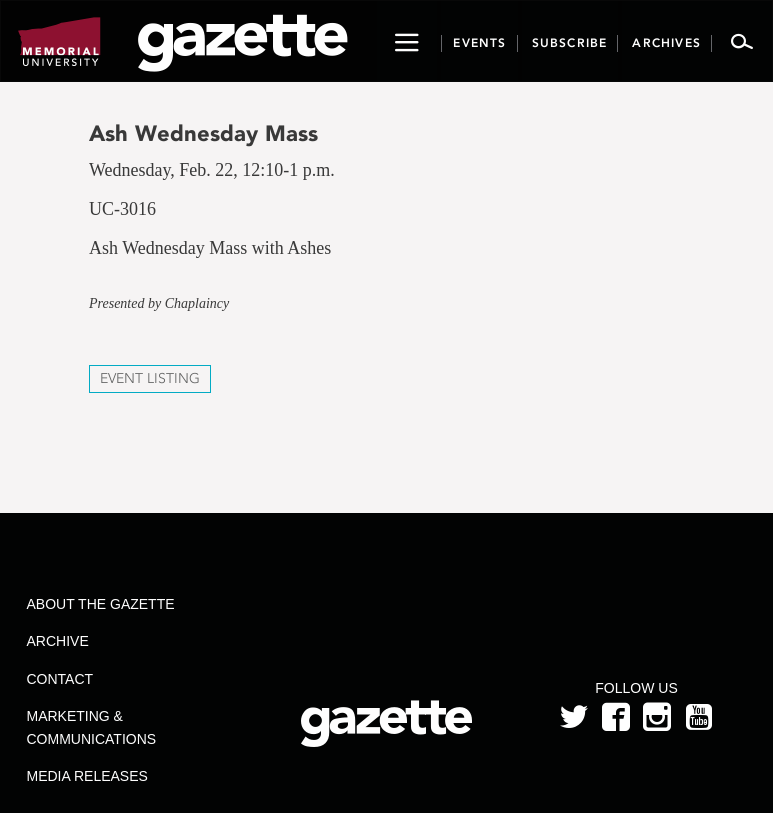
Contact (60, 679)
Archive (58, 641)
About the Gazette (101, 604)
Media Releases (87, 776)
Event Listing (150, 378)
